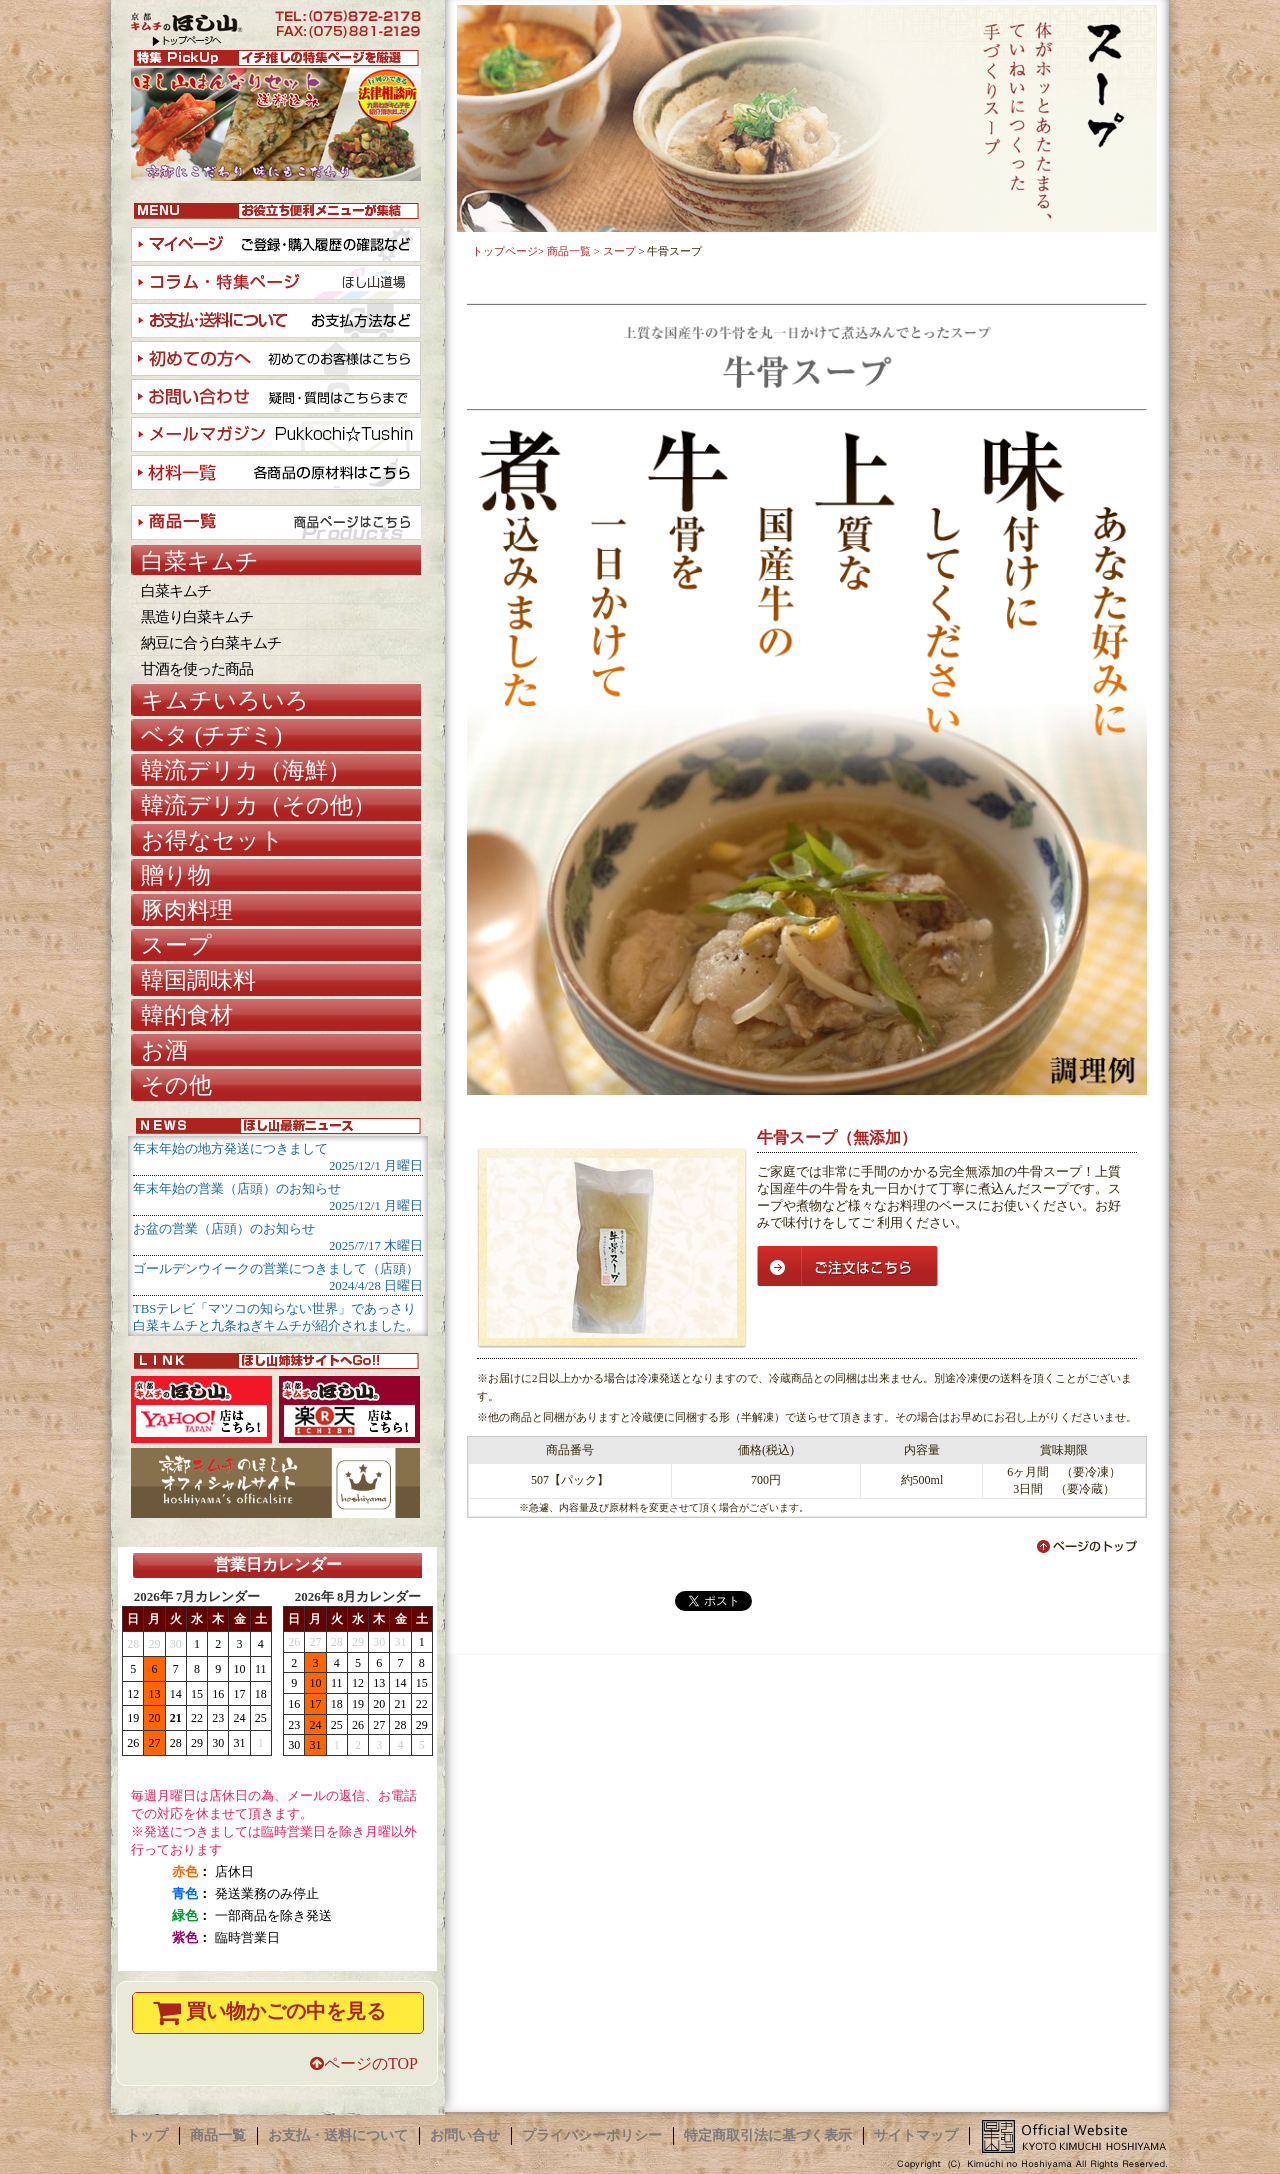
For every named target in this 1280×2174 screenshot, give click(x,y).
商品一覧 (569, 251)
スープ (619, 251)
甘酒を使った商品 (197, 669)
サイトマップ (916, 2135)
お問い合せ (465, 2135)
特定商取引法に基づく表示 (768, 2135)
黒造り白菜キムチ (197, 617)
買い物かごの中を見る (267, 2013)
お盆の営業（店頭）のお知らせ (224, 1229)
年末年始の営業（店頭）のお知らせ (237, 1189)
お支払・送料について (338, 2135)
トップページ (505, 251)
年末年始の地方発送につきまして (230, 1149)
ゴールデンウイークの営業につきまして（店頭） (276, 1269)
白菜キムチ (176, 591)
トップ (147, 2135)
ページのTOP (364, 2063)
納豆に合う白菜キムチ (211, 643)
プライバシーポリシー (592, 2135)
